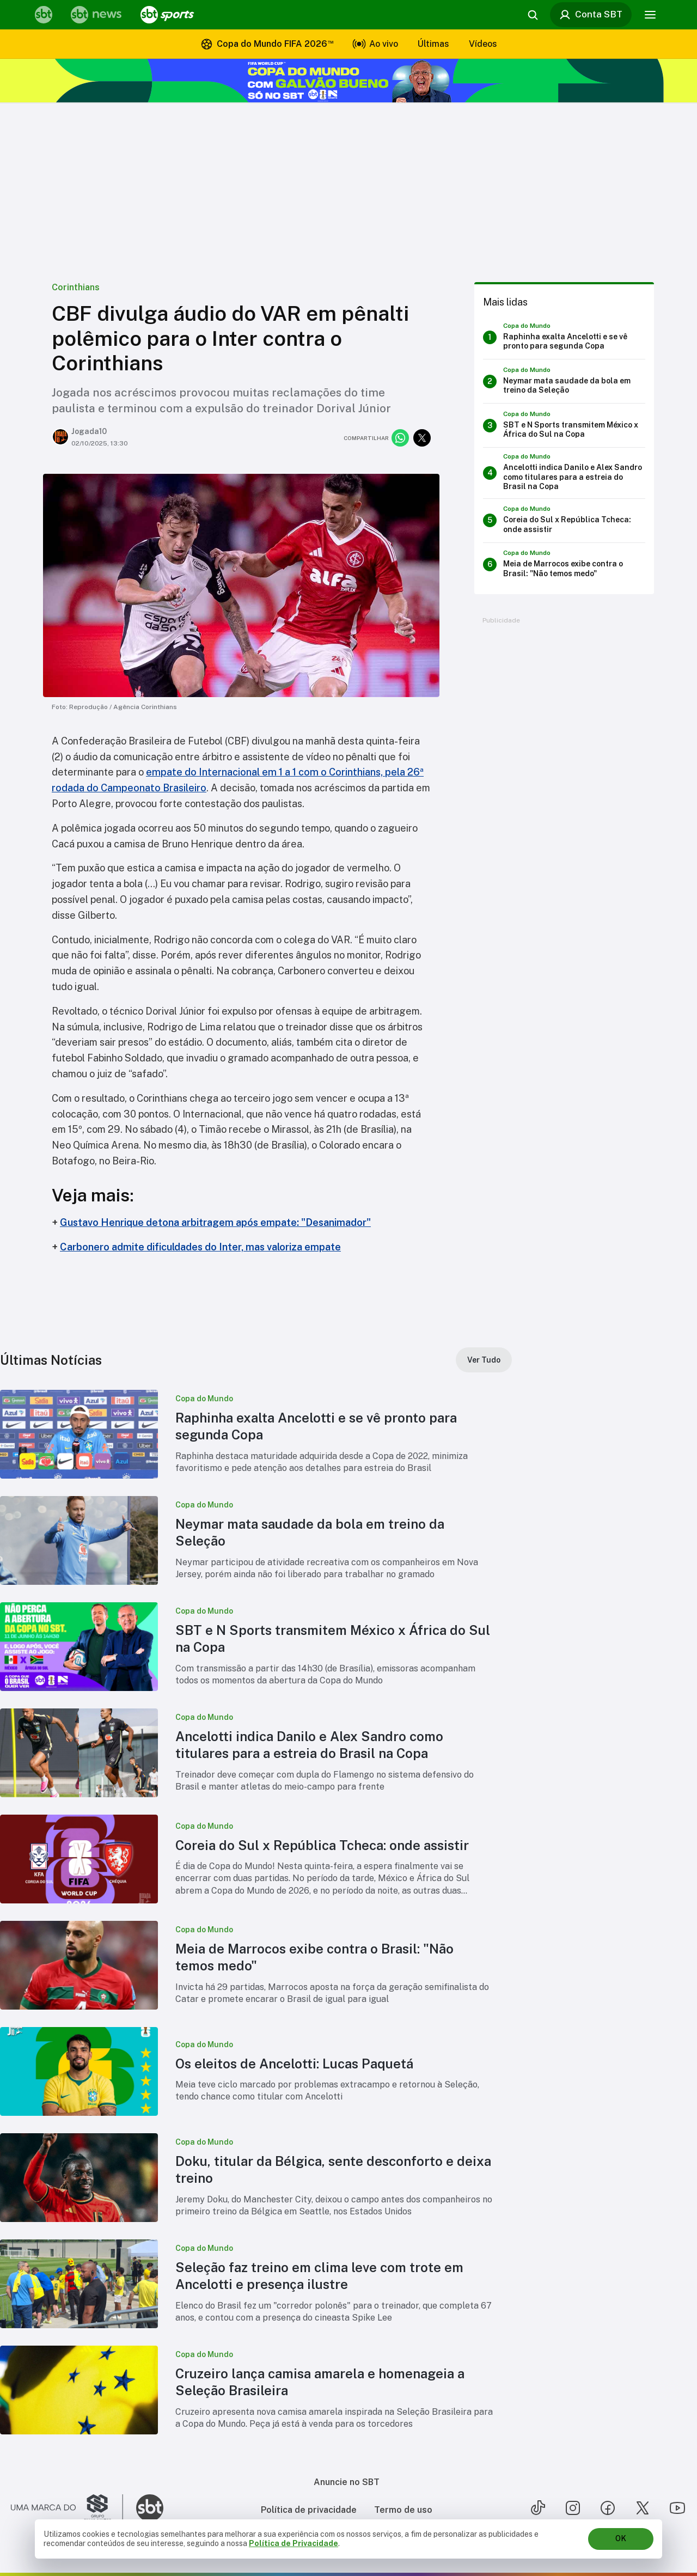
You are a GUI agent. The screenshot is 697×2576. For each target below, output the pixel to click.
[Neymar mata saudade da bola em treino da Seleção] (564, 381)
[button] (256, 1434)
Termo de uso (403, 2510)
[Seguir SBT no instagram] (573, 2508)
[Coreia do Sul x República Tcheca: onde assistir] (564, 520)
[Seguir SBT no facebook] (607, 2508)
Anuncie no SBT (347, 2482)
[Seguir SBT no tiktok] (538, 2508)
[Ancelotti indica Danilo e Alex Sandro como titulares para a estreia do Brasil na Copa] (564, 473)
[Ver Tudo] (484, 1359)
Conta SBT (590, 15)
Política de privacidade (309, 2510)
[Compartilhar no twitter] (422, 438)
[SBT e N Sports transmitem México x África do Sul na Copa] (564, 425)
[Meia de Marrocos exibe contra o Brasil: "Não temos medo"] (564, 564)
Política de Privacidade (293, 2543)
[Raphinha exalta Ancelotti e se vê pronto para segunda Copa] (564, 337)
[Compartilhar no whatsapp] (400, 438)
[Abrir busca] (532, 15)
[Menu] (650, 15)
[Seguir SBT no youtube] (677, 2508)
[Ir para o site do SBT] (149, 2508)
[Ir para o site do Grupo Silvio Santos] (67, 2508)
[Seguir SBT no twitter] (642, 2508)
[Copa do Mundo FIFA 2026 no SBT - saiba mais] (348, 80)
